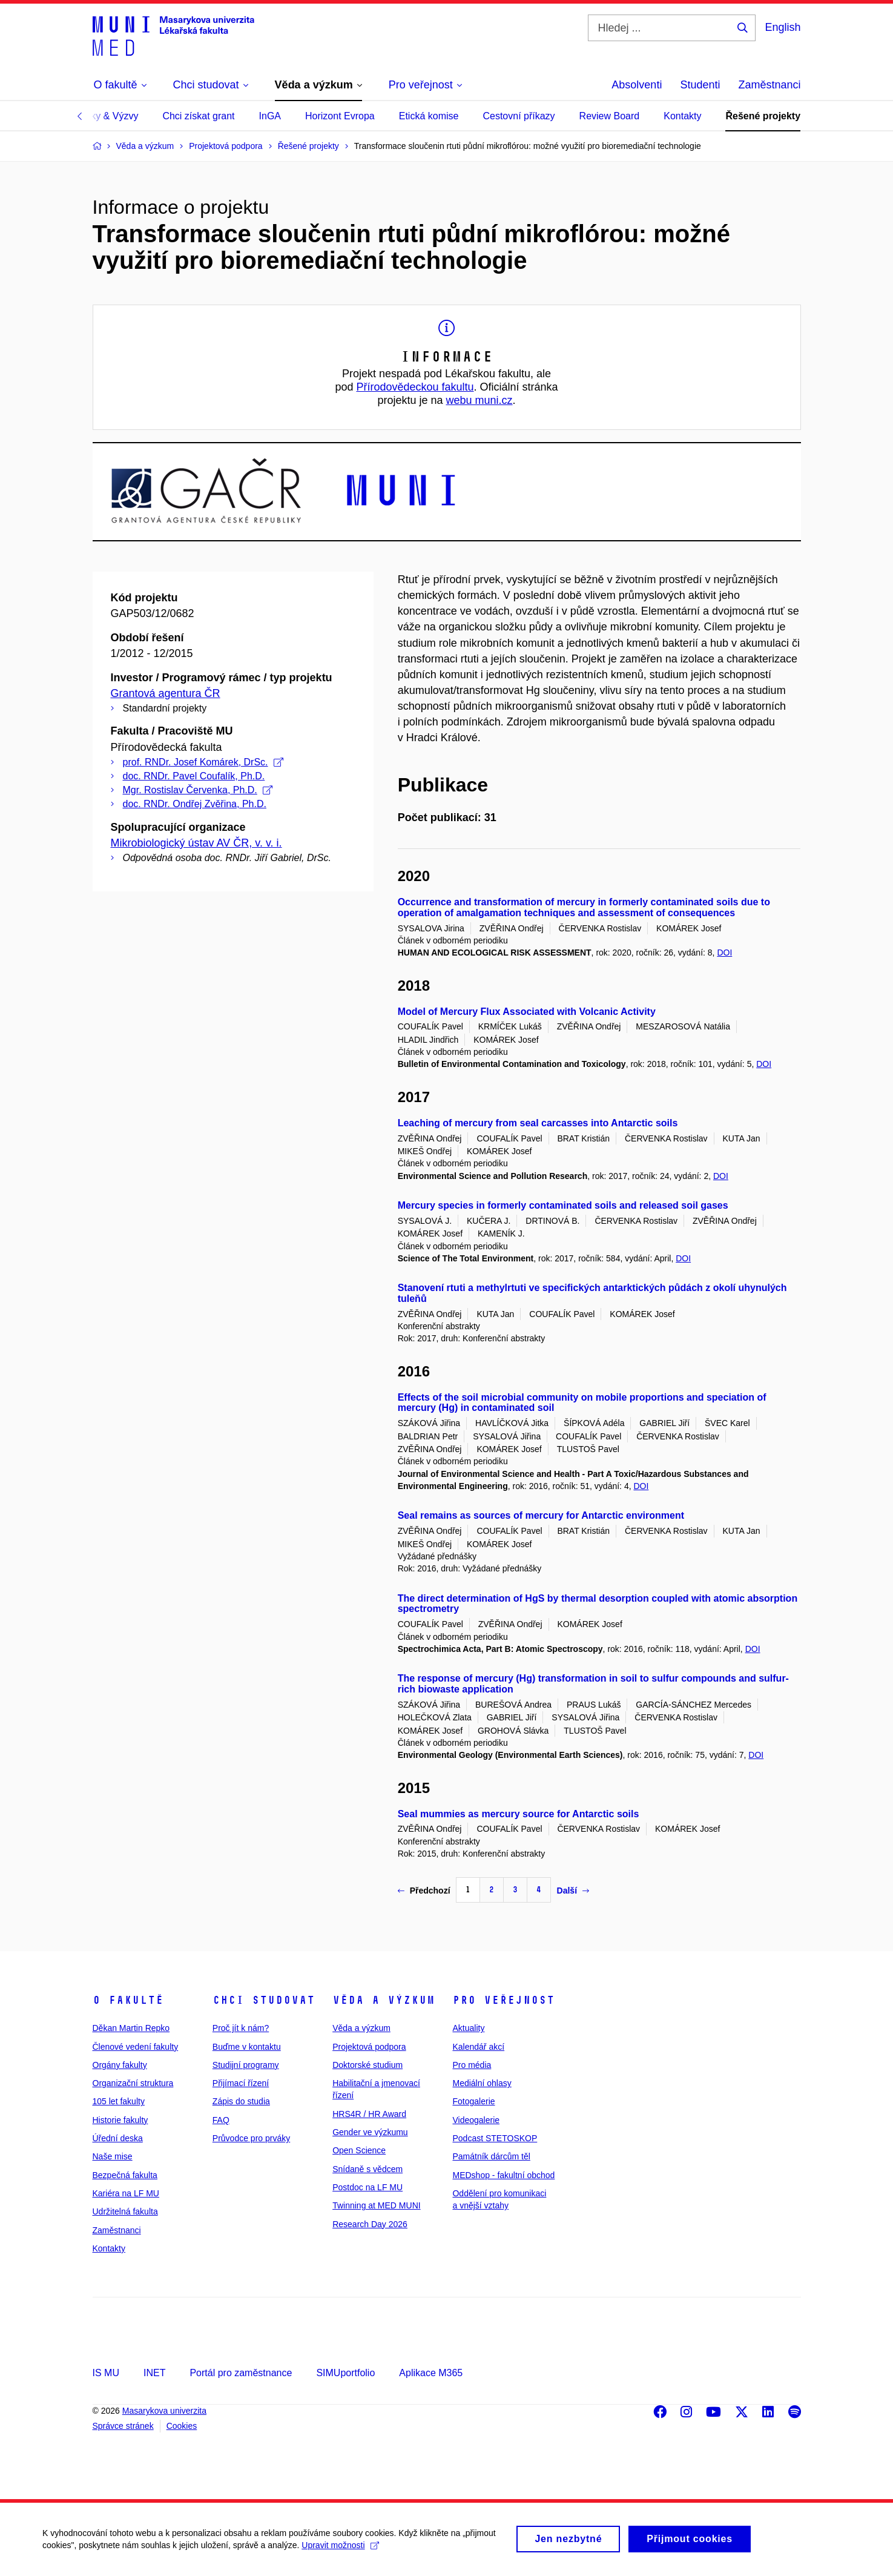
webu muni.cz (479, 400)
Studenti (700, 85)
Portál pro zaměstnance (240, 2373)
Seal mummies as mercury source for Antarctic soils (518, 1814)
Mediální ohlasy (481, 2083)
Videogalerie (475, 2120)
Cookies (181, 2426)
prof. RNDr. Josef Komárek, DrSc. (203, 762)
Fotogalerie (473, 2101)
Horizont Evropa (340, 116)
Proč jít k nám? (241, 2028)
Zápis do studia (241, 2101)
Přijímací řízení (241, 2083)
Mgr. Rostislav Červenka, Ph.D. (197, 790)
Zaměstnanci (769, 85)
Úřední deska (118, 2138)
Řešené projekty (762, 116)
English (782, 27)
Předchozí (424, 1890)
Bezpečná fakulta (125, 2175)
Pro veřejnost (503, 2000)
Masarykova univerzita (164, 2411)
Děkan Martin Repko (131, 2028)
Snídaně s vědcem (367, 2169)
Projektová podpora (369, 2047)
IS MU (106, 2373)
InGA (270, 116)
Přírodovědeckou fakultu (414, 387)
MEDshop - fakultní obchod (503, 2175)
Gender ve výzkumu (370, 2132)
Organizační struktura (133, 2083)
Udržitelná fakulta (125, 2211)
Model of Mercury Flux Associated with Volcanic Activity (527, 1011)
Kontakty (682, 116)
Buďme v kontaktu (247, 2047)
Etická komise (429, 116)
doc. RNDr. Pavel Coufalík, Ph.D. (194, 776)
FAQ (221, 2120)
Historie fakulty (120, 2120)
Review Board (609, 116)
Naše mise (113, 2156)
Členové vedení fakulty (136, 2047)
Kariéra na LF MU (126, 2193)
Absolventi (636, 85)
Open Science (359, 2150)
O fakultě (128, 2000)
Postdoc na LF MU (367, 2187)
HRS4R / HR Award (369, 2114)
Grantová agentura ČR (165, 693)
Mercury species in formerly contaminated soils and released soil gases (563, 1205)
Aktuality (468, 2028)
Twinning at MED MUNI (376, 2205)
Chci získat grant (198, 116)
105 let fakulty (119, 2101)
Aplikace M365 (431, 2373)
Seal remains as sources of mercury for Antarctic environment (541, 1515)
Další (573, 1890)
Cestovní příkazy (519, 116)
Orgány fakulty (120, 2065)
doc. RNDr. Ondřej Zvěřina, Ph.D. (194, 804)
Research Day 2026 (369, 2224)
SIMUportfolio (345, 2373)
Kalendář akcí (478, 2047)
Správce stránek (123, 2426)
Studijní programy (246, 2065)
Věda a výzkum (383, 2000)
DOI (724, 952)
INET (154, 2373)
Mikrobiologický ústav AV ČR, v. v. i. (196, 843)
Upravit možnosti (340, 2550)
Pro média (471, 2065)
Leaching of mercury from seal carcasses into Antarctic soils (538, 1123)
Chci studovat (264, 2000)
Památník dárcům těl (491, 2156)
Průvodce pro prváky (251, 2138)
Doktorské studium (367, 2065)
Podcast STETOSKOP (494, 2138)
